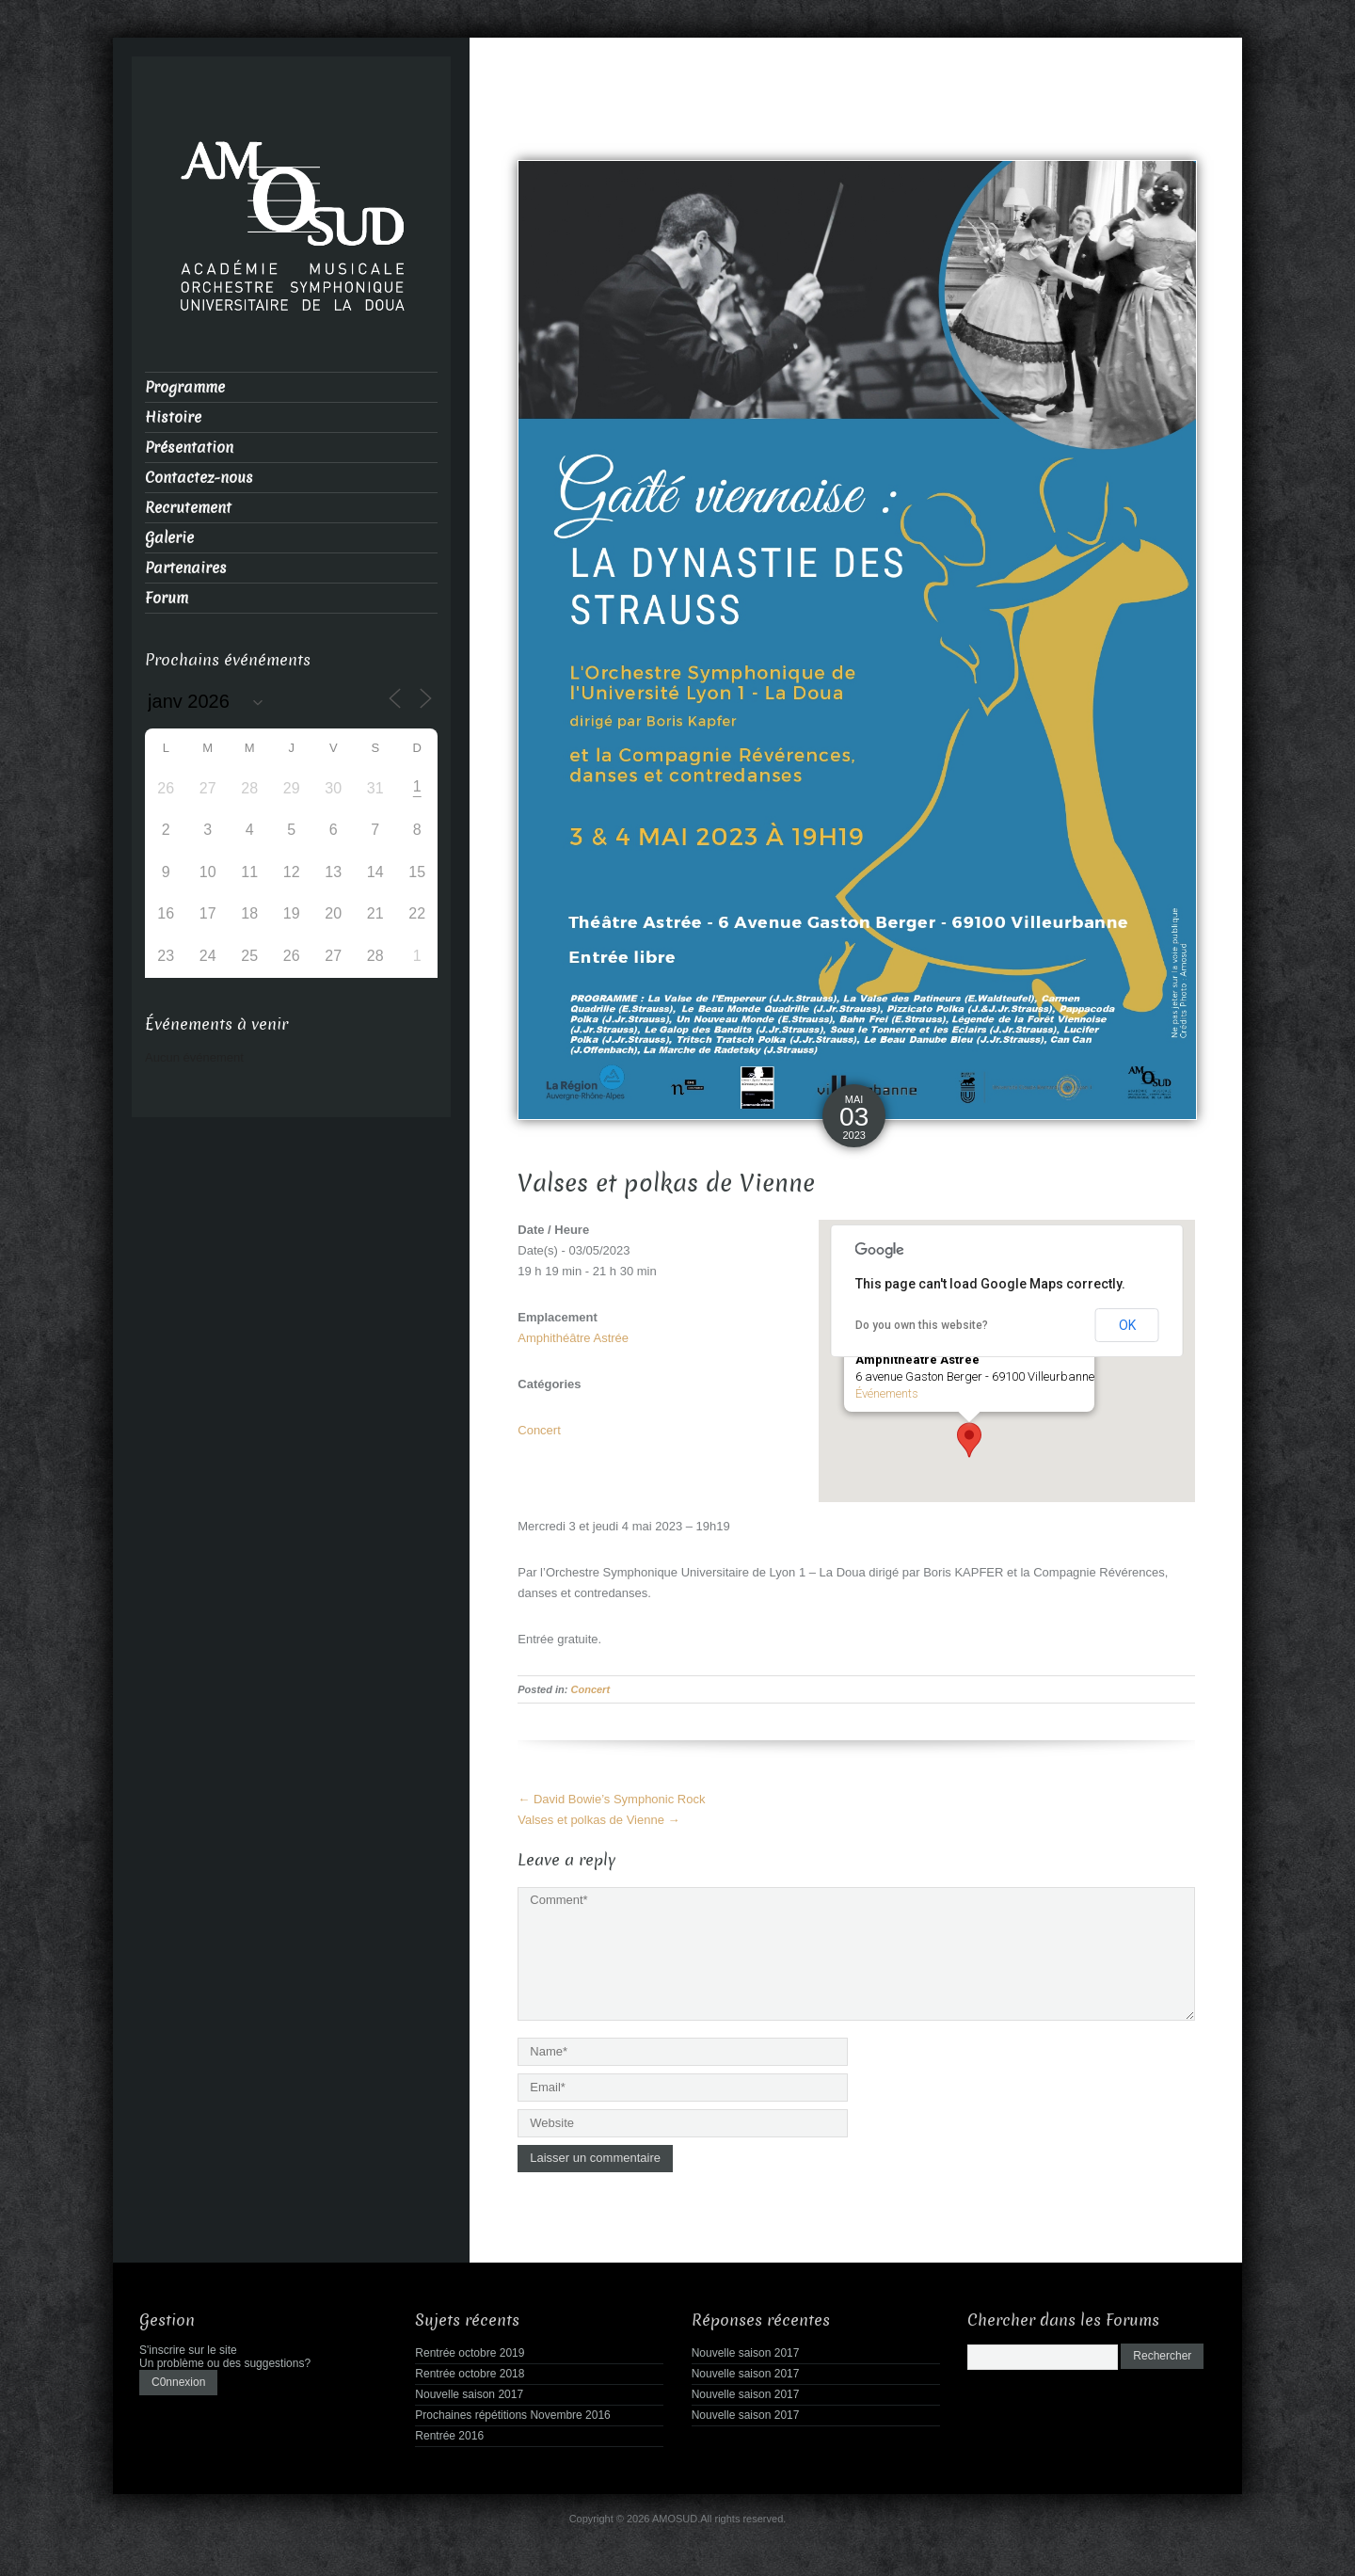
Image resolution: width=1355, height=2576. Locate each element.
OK (1127, 1325)
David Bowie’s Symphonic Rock (611, 1799)
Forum (166, 598)
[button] (969, 1440)
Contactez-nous (199, 478)
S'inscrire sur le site (188, 2345)
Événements (886, 1393)
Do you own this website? (921, 1325)
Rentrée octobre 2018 (469, 2369)
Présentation (189, 447)
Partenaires (186, 568)
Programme (185, 387)
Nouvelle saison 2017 (469, 2389)
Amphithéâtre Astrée (573, 1338)
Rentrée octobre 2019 (469, 2348)
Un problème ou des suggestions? (225, 2358)
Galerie (169, 538)
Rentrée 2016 (449, 2431)
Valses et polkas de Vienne (598, 1820)
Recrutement (188, 508)
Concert (539, 1430)
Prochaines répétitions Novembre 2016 (512, 2410)
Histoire (173, 417)
